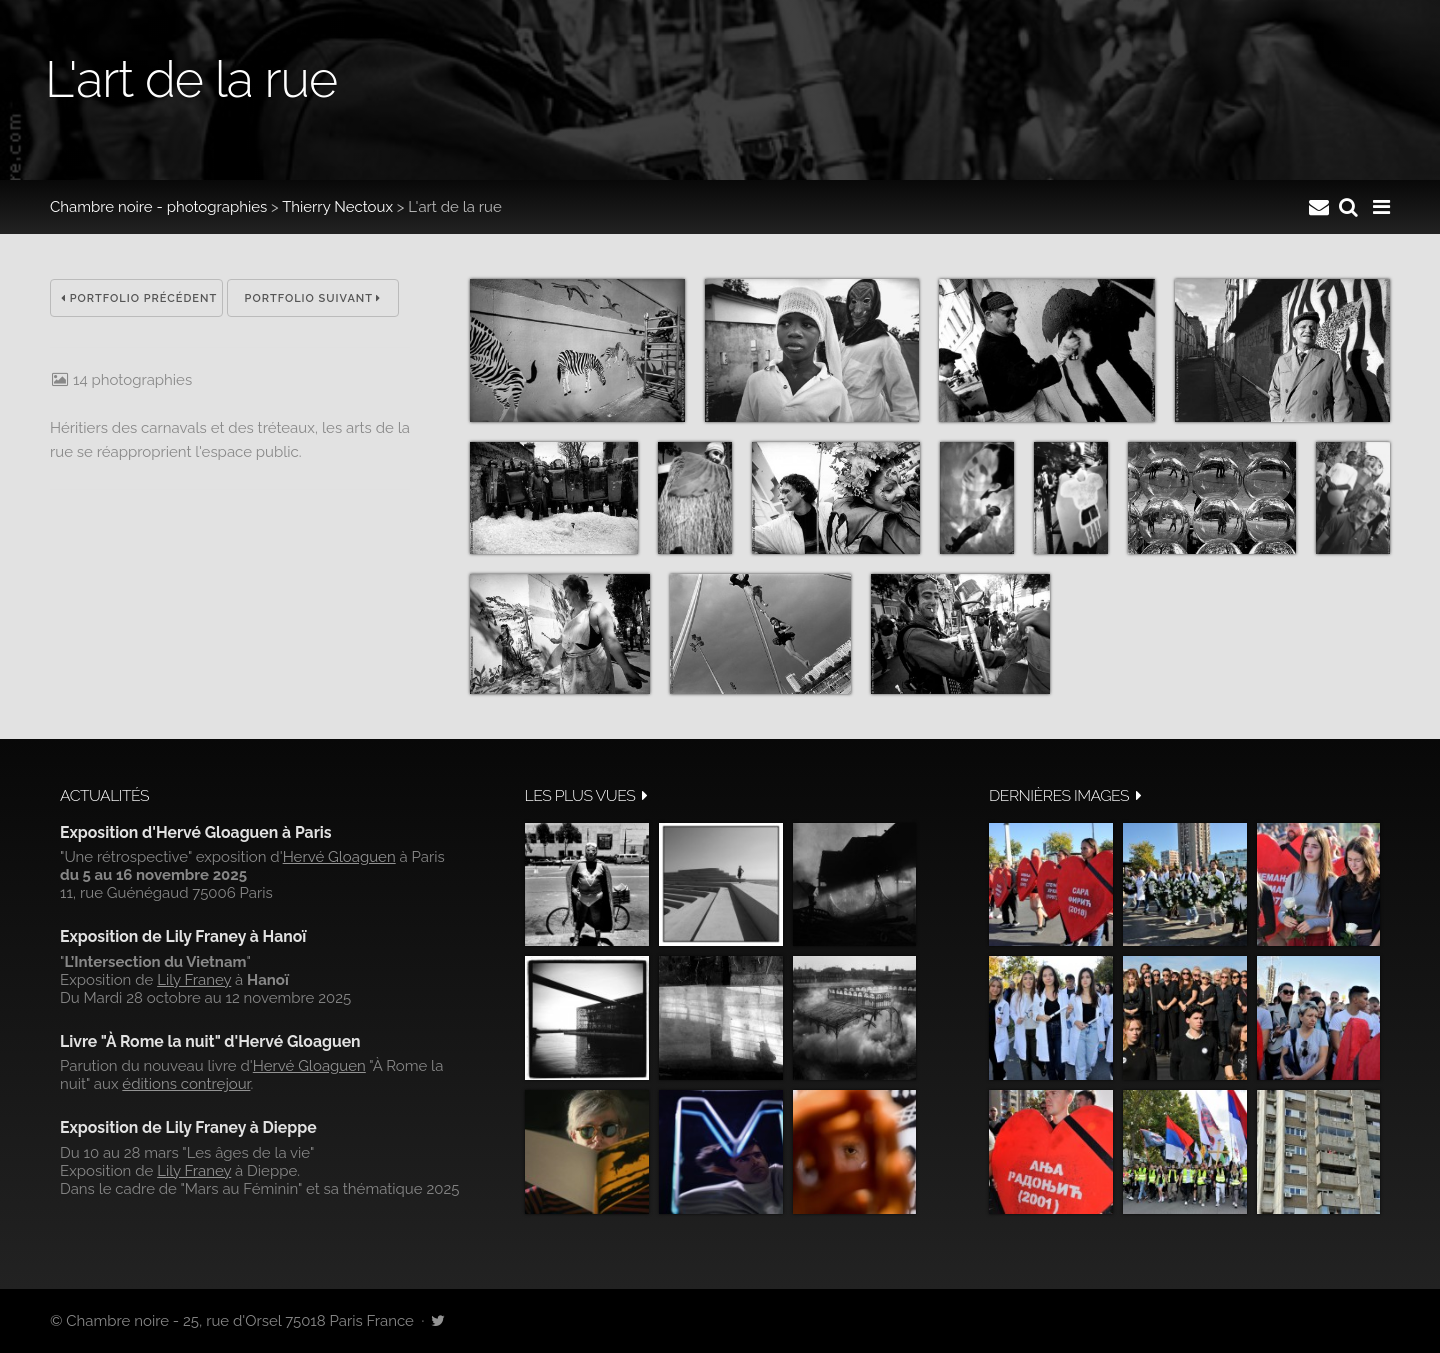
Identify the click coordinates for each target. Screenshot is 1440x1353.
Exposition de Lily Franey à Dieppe (188, 1127)
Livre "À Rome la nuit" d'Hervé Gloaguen (210, 1041)
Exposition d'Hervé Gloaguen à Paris (196, 832)
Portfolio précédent (139, 298)
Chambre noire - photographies (158, 207)
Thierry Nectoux (337, 207)
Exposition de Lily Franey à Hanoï (183, 936)
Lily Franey (194, 980)
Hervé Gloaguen (339, 857)
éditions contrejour (186, 1084)
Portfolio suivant (313, 298)
